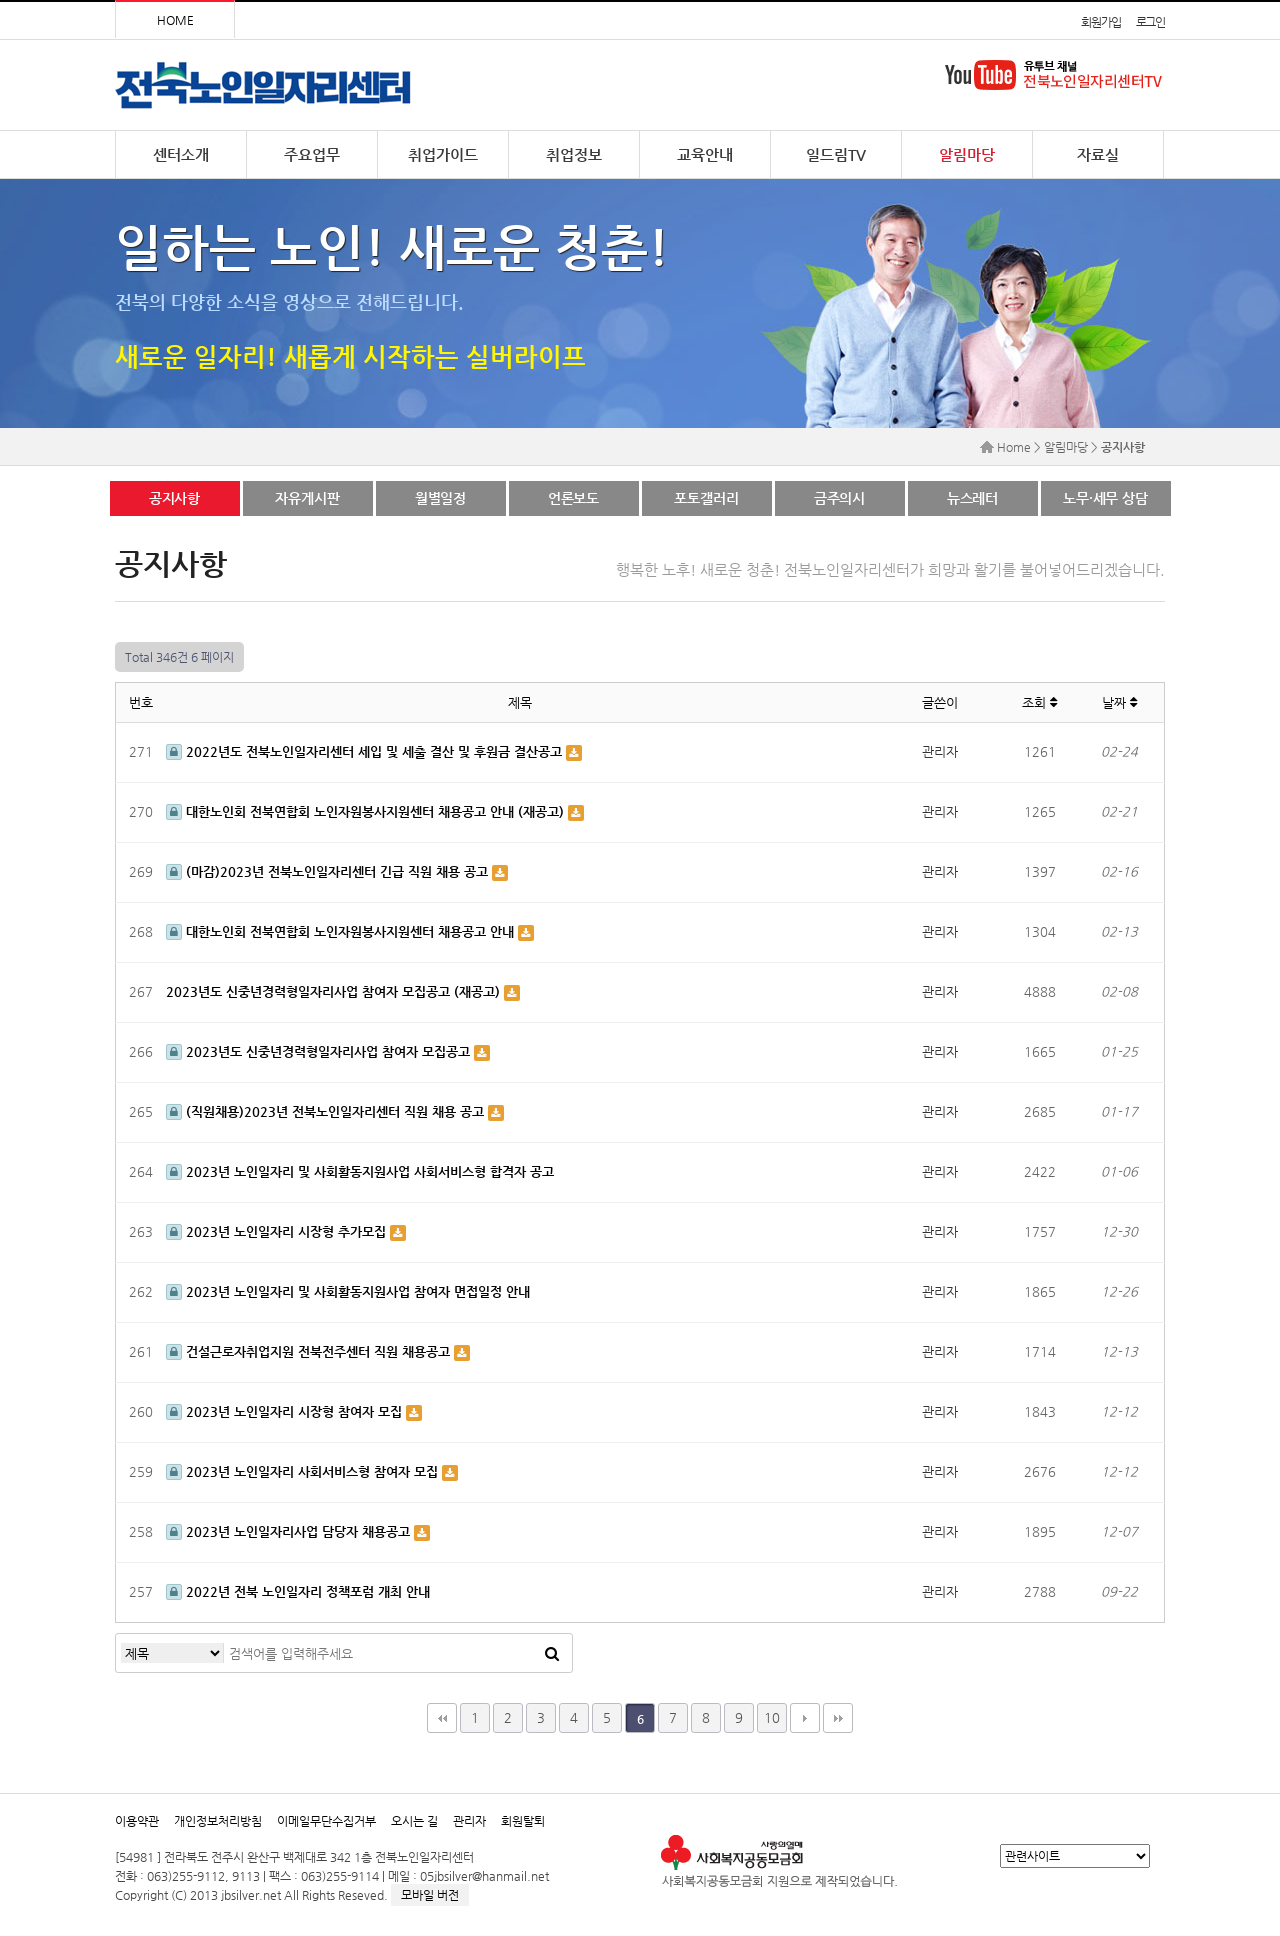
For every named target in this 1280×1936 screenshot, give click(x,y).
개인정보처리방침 (218, 1821)
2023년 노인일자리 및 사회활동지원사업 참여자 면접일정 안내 (348, 1291)
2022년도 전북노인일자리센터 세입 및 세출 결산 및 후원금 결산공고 (366, 751)
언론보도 (573, 498)
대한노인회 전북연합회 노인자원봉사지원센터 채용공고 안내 (342, 931)
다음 (805, 1718)
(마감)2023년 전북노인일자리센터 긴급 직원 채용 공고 (329, 871)
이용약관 (137, 1821)
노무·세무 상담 (1105, 498)
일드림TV (836, 154)
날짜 (1119, 702)
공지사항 (174, 498)
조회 (1039, 702)
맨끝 (838, 1718)
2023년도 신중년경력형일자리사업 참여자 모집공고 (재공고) (335, 991)
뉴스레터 (972, 498)
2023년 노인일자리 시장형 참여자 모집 (286, 1411)
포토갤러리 (706, 498)
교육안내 (705, 154)
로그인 (1150, 22)
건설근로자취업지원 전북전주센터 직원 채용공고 (310, 1351)
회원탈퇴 (523, 1821)
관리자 (469, 1821)
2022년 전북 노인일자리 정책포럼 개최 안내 (298, 1591)
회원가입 (1100, 22)
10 (772, 1717)
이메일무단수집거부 (326, 1821)
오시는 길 (414, 1821)
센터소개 (181, 154)
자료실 (1098, 154)
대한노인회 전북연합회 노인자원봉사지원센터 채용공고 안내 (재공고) (367, 811)
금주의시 (839, 498)
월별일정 (440, 498)
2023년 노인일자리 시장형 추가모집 (278, 1231)
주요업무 (312, 154)
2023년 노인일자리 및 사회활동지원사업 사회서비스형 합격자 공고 (360, 1171)
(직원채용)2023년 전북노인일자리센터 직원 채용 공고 (327, 1111)
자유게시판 (307, 498)
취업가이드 (443, 154)
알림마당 (967, 154)
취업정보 (574, 154)
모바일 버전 (430, 1895)
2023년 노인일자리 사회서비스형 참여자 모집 (304, 1471)
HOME (175, 20)
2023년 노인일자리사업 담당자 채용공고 (290, 1531)
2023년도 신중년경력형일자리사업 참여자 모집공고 (320, 1051)
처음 (442, 1718)
